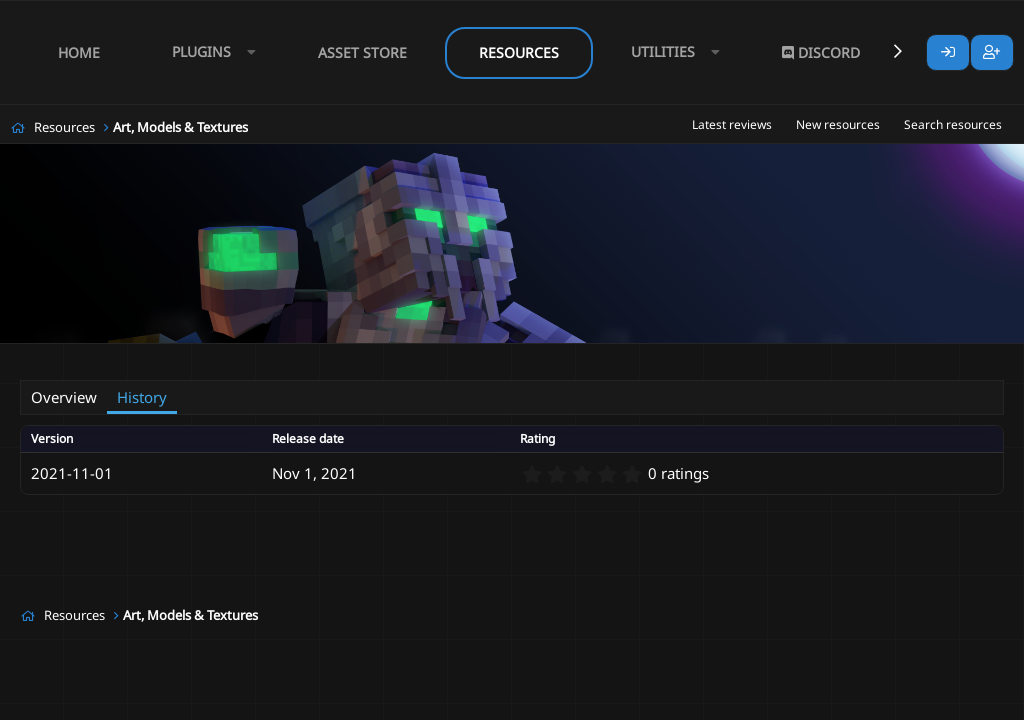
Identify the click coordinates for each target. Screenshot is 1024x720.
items (254, 356)
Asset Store (362, 52)
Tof (101, 356)
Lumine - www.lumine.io (943, 701)
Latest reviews (732, 124)
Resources (519, 52)
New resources (838, 124)
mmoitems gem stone (348, 356)
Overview (64, 397)
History (142, 397)
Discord (821, 52)
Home (79, 52)
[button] (209, 52)
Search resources (953, 124)
